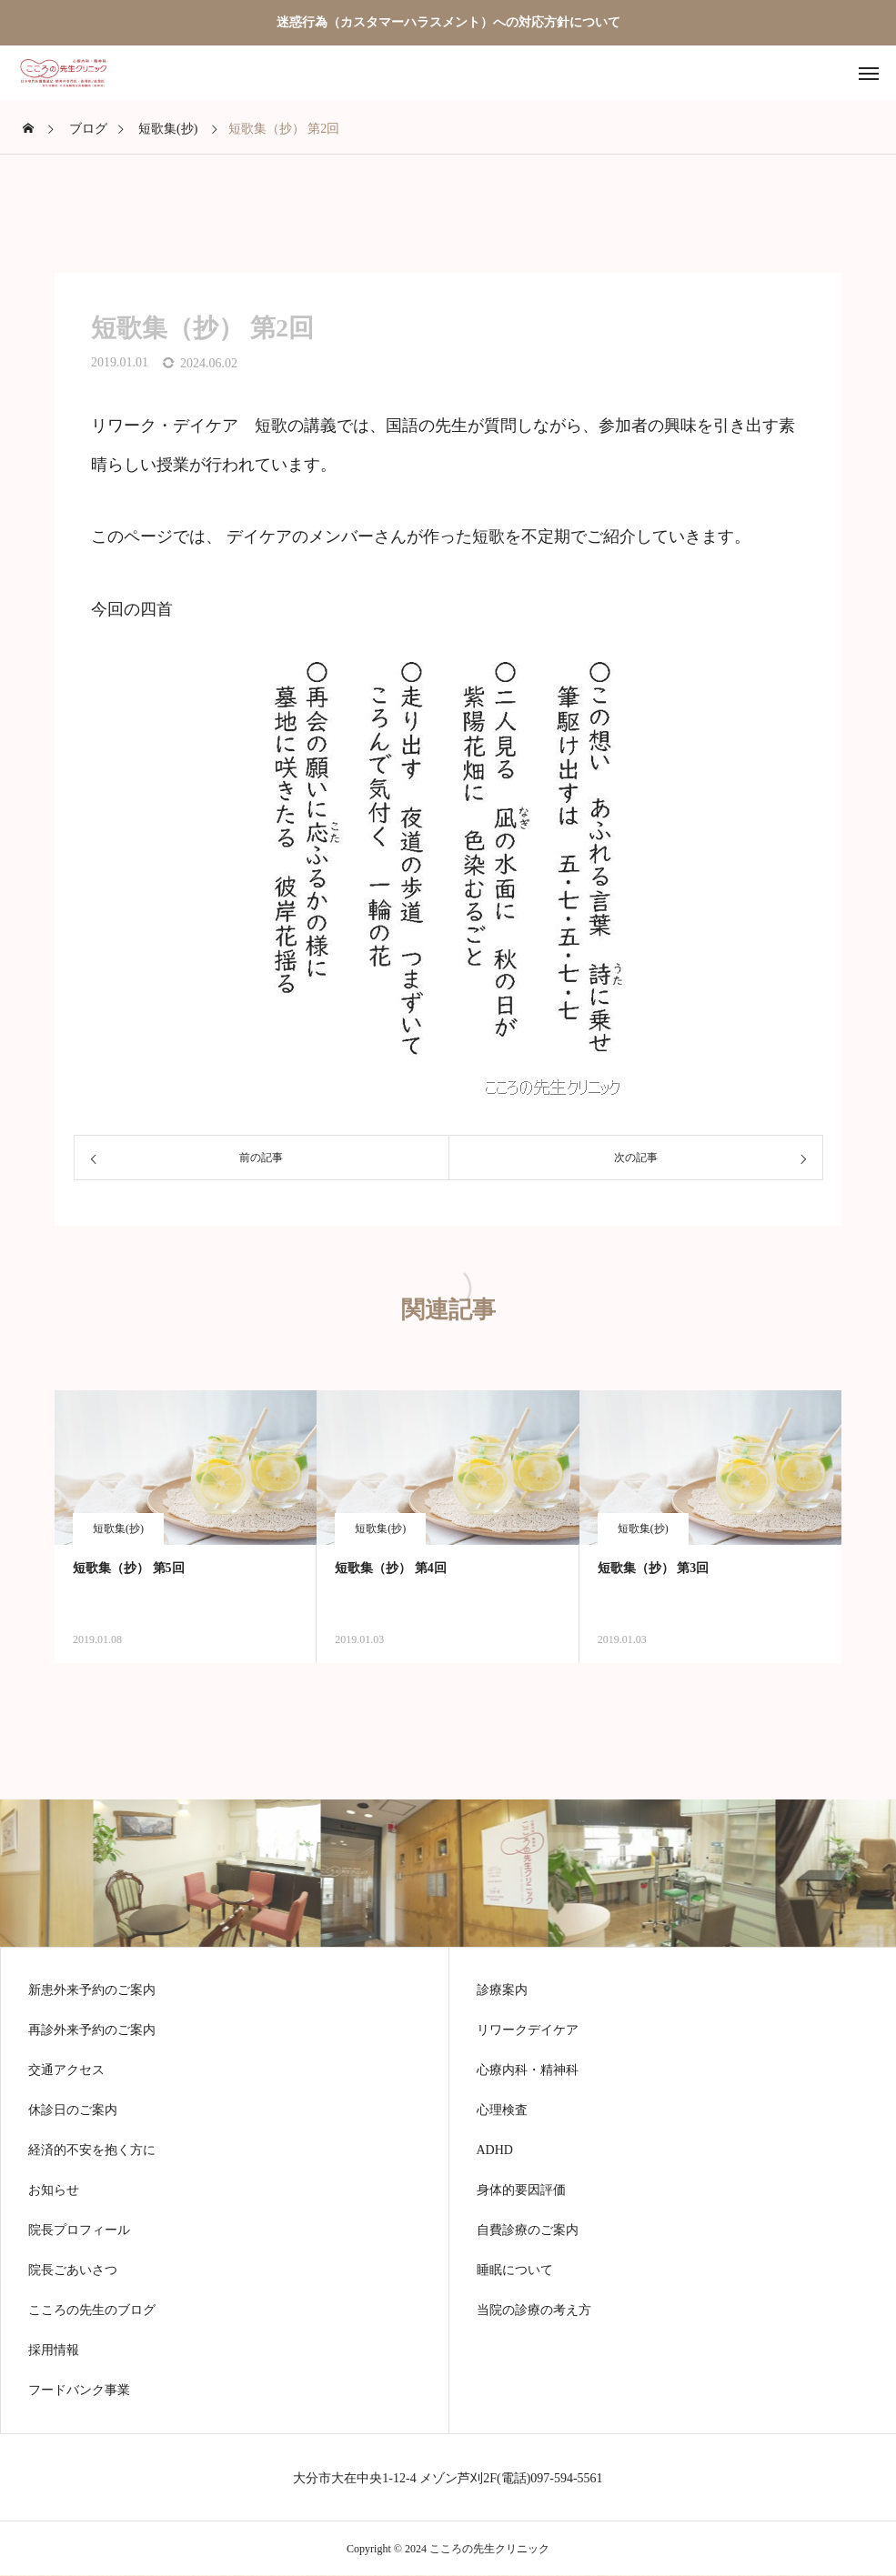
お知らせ (53, 2190)
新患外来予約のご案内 (92, 1990)
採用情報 (53, 2350)
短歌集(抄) (118, 1528)
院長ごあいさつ (72, 2270)
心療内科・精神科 (528, 2070)
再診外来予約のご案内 (92, 2030)
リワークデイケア (528, 2030)
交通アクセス (66, 2070)
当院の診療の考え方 (534, 2310)
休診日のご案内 (72, 2110)
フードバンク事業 (79, 2390)
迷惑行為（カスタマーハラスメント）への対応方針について (448, 22)
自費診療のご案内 (528, 2230)
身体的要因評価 (521, 2190)
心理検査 (502, 2110)
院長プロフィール (79, 2230)
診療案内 (502, 1990)
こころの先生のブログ (92, 2310)
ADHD (495, 2150)
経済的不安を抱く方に (92, 2150)
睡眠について (515, 2270)
